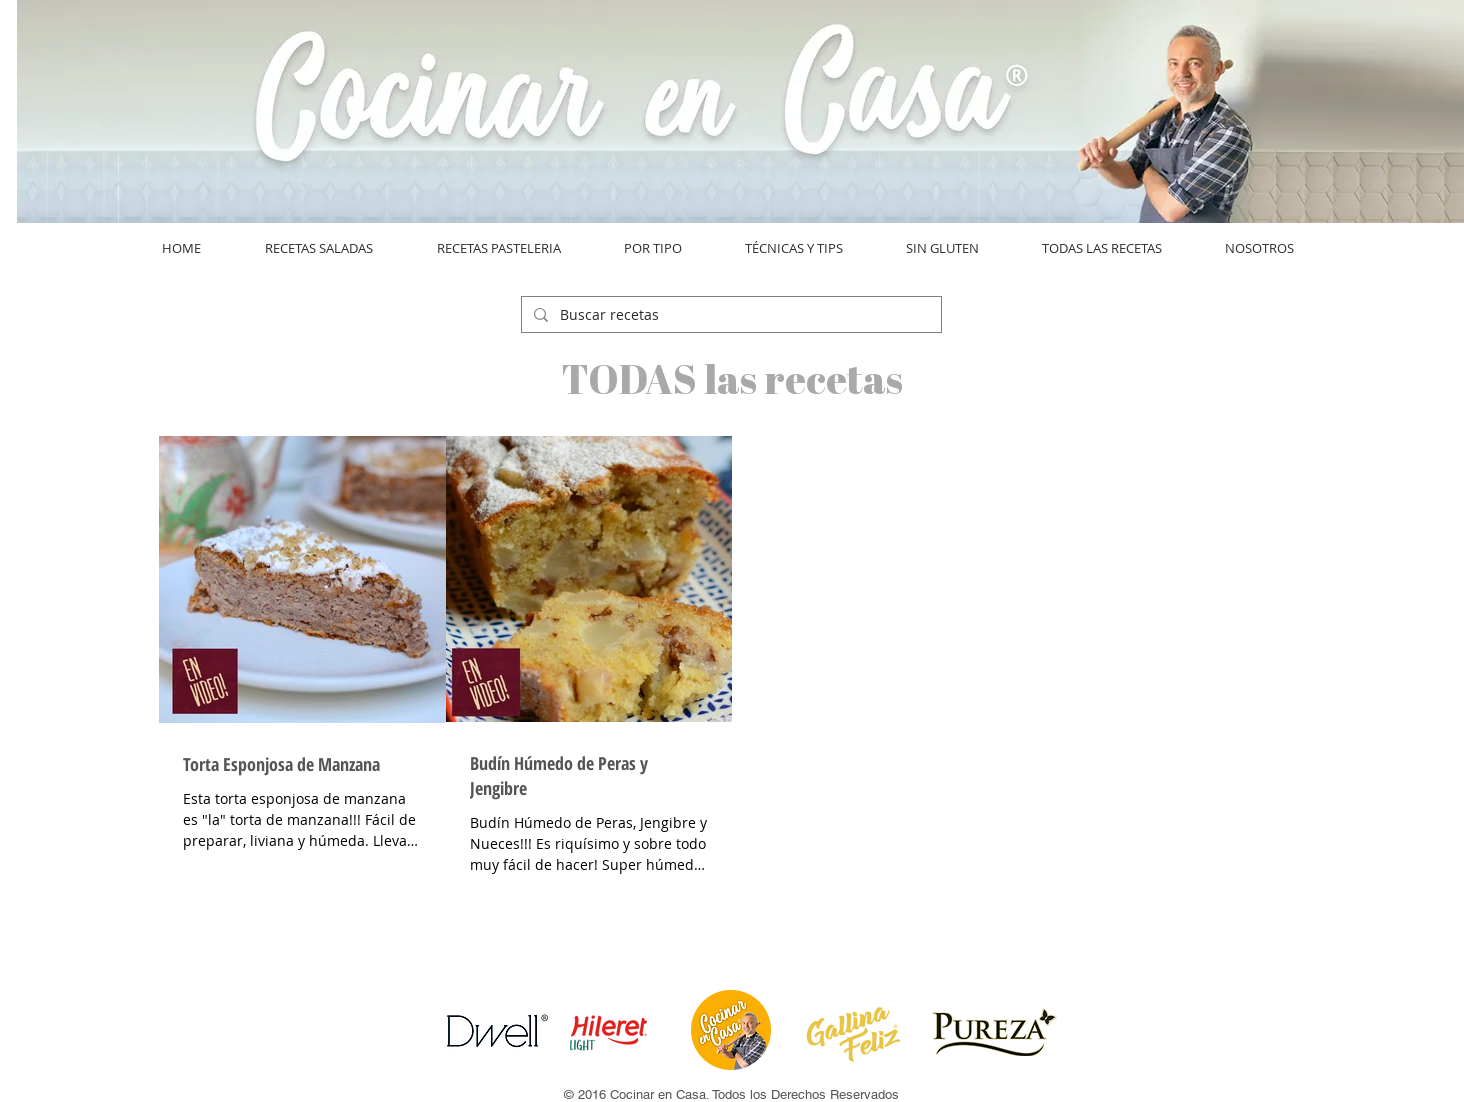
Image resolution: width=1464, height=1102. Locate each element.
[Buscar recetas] (729, 315)
